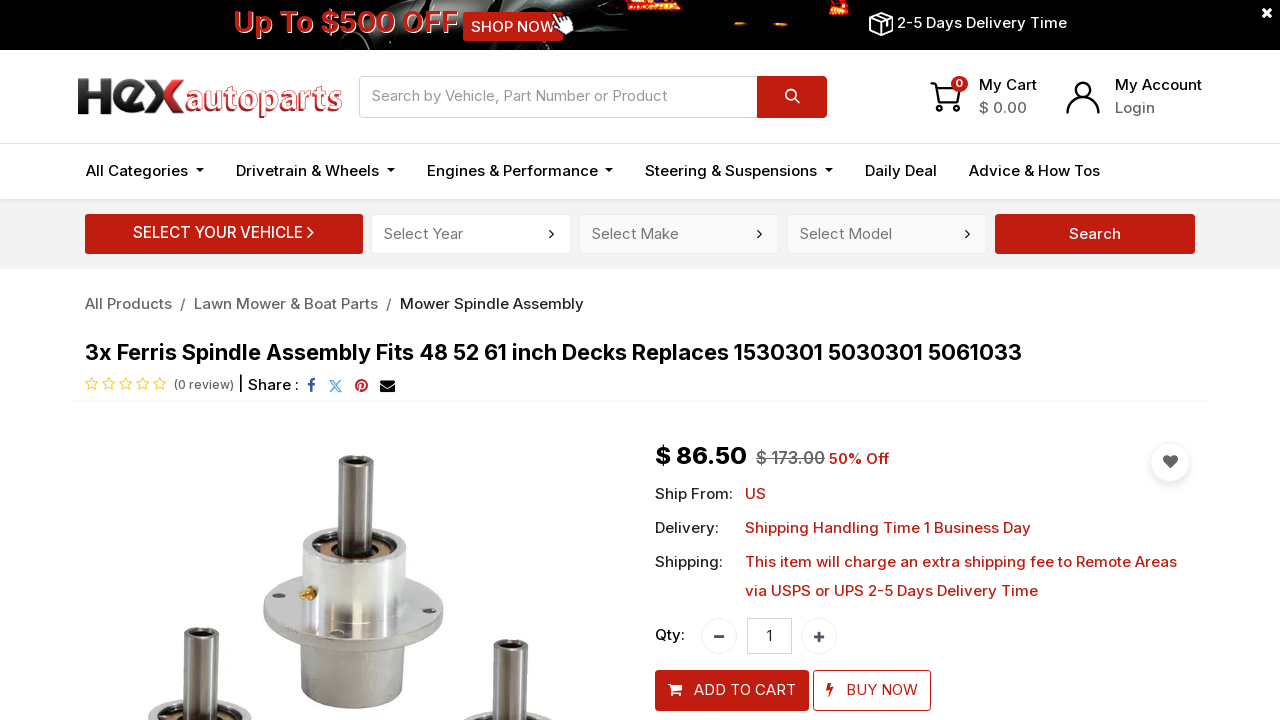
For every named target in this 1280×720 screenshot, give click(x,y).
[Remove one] (719, 636)
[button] (732, 690)
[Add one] (819, 636)
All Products (128, 303)
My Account (1158, 84)
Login (1135, 107)
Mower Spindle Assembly (492, 303)
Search (1095, 233)
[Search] (792, 97)
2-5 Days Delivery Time (982, 22)
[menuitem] (901, 171)
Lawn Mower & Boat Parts (286, 303)
